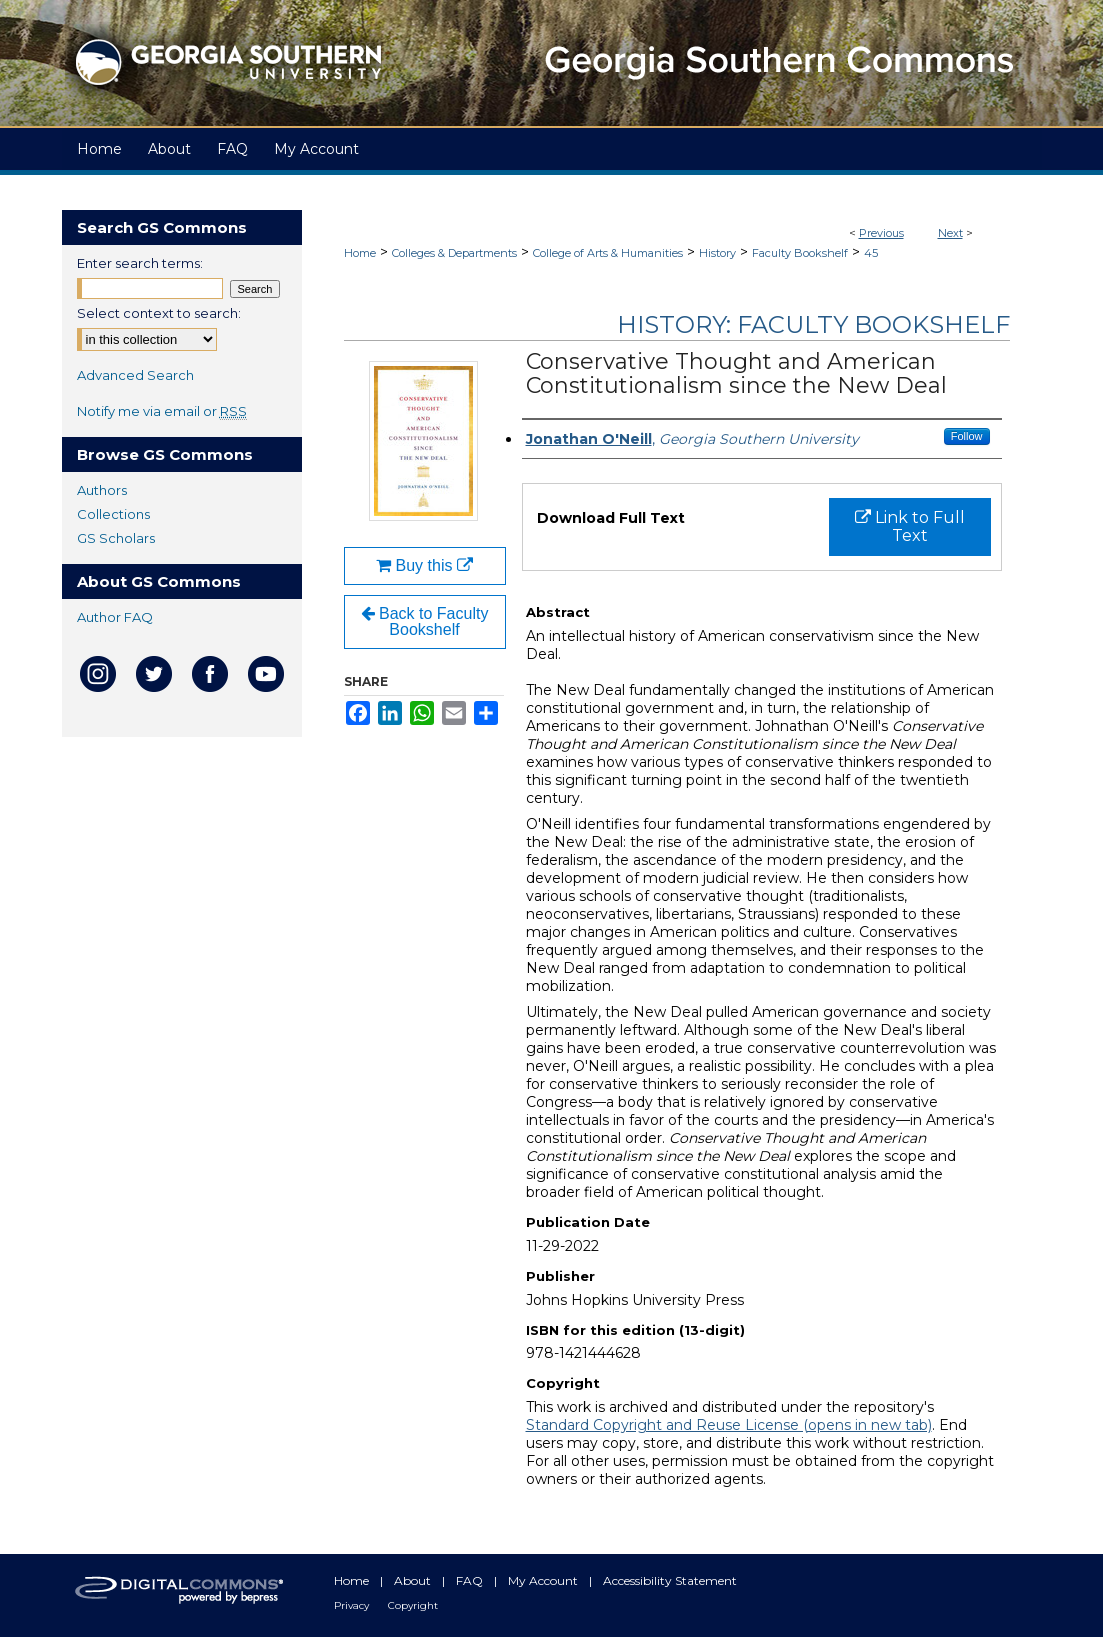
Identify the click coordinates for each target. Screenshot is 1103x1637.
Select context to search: (159, 313)
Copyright (413, 1605)
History (717, 253)
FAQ (471, 1580)
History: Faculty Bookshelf (813, 324)
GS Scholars (116, 538)
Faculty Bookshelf (800, 253)
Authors (102, 490)
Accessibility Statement (670, 1580)
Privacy (353, 1605)
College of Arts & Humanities (608, 253)
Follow (967, 436)
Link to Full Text (910, 526)
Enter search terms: (140, 263)
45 (871, 253)
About (414, 1580)
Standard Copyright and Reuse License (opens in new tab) (729, 1425)
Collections (113, 514)
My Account (544, 1580)
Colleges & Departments (454, 253)
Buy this (424, 565)
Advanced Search (135, 375)
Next (950, 233)
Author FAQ (115, 617)
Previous (881, 233)
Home (360, 253)
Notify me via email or (162, 411)
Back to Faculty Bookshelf (425, 621)
